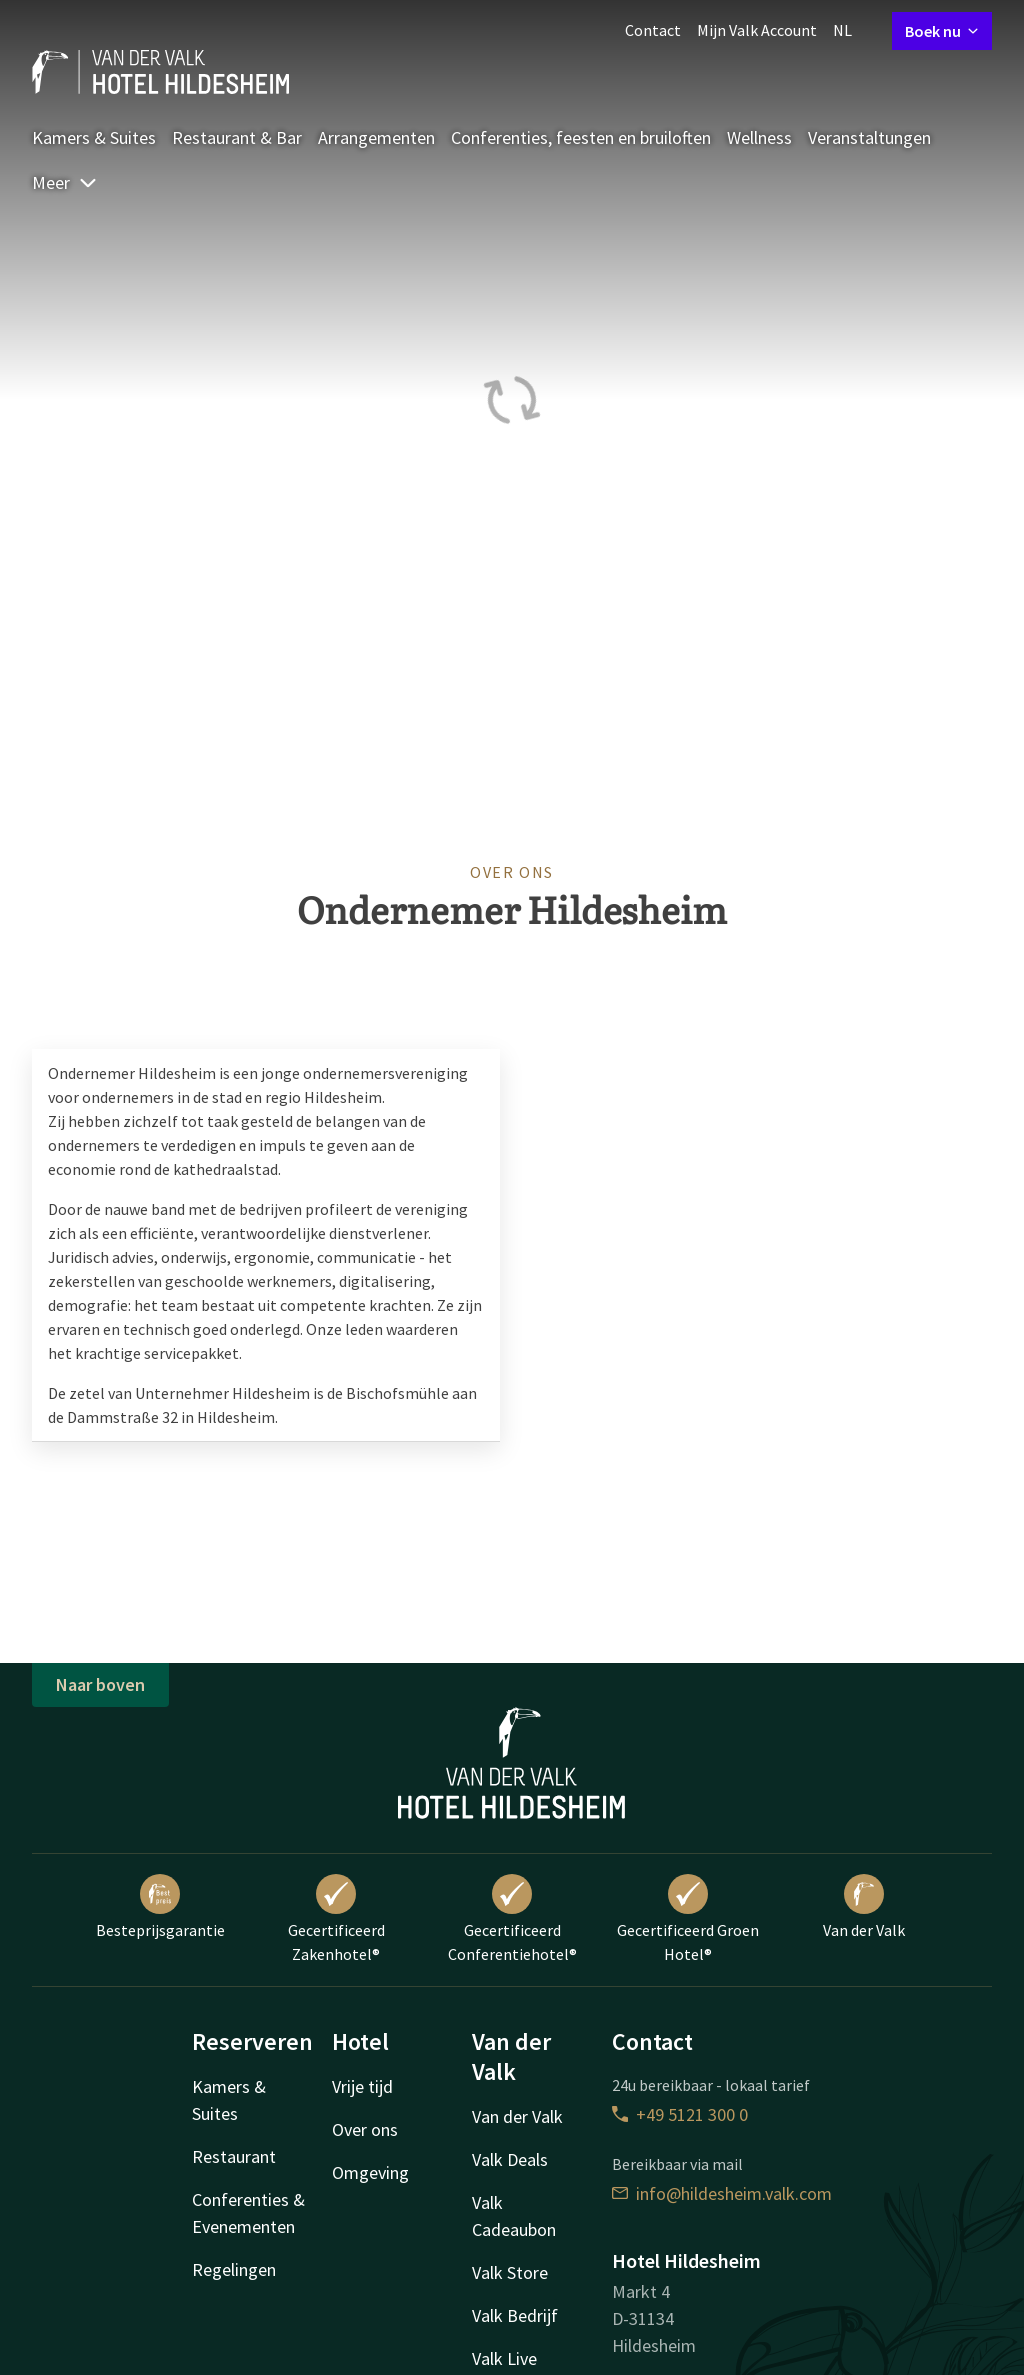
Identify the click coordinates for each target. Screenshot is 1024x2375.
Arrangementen (376, 137)
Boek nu (942, 31)
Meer (65, 182)
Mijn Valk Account (757, 30)
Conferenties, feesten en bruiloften (581, 137)
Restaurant (234, 2156)
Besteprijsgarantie (160, 1907)
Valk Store (510, 2272)
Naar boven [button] (100, 1684)
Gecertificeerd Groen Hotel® (688, 1919)
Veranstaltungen (869, 137)
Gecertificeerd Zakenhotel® (336, 1919)
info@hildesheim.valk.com (722, 2193)
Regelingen (234, 2269)
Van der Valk (864, 1907)
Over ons (365, 2129)
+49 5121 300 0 (680, 2114)
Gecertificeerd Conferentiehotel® (512, 1919)
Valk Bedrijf (515, 2315)
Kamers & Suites (94, 137)
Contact (653, 30)
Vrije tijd (362, 2086)
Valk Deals (510, 2159)
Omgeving (370, 2172)
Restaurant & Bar (237, 137)
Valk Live (504, 2358)
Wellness (759, 137)
